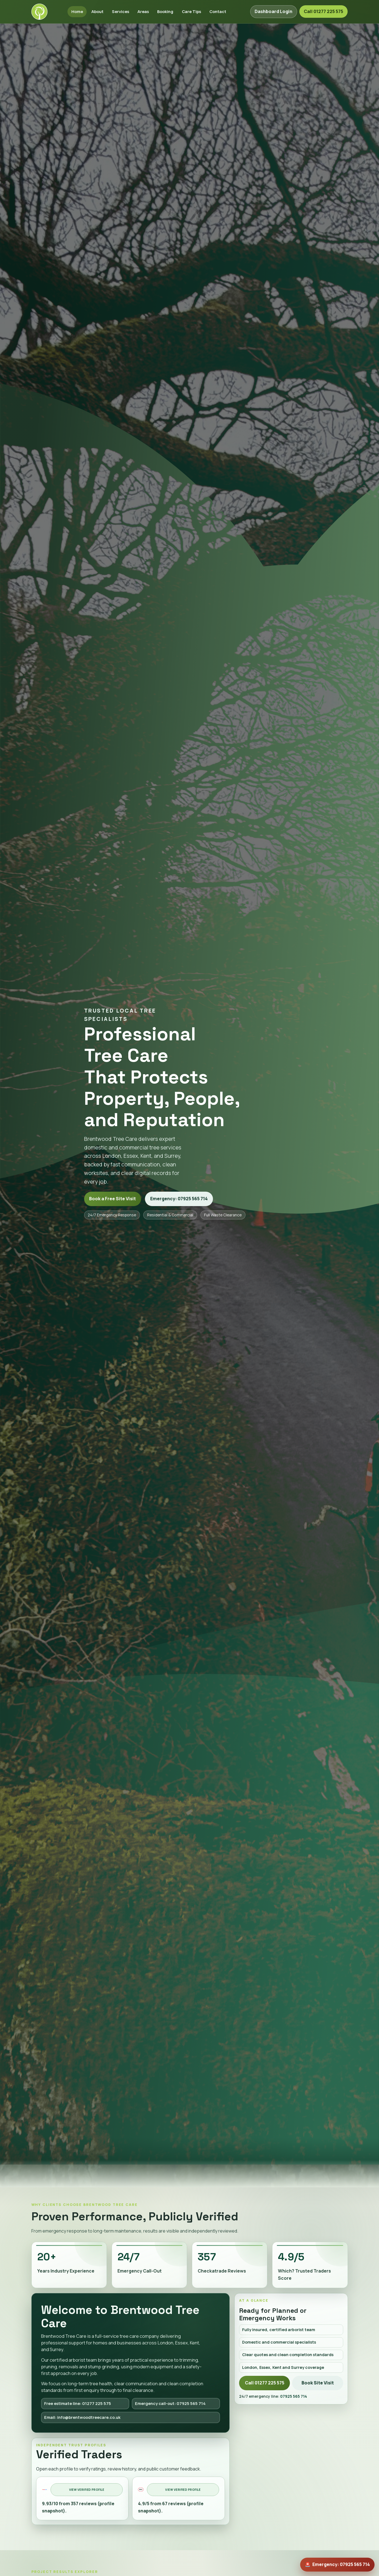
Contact (217, 11)
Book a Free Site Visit (112, 1199)
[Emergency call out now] (337, 2565)
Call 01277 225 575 (323, 11)
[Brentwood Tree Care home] (39, 12)
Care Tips (191, 11)
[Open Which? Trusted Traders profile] (178, 2498)
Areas (143, 11)
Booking (165, 11)
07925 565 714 (293, 2396)
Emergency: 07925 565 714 (179, 1199)
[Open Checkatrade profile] (82, 2498)
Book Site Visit (318, 2383)
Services (120, 11)
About (97, 11)
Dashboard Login (273, 11)
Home (77, 11)
